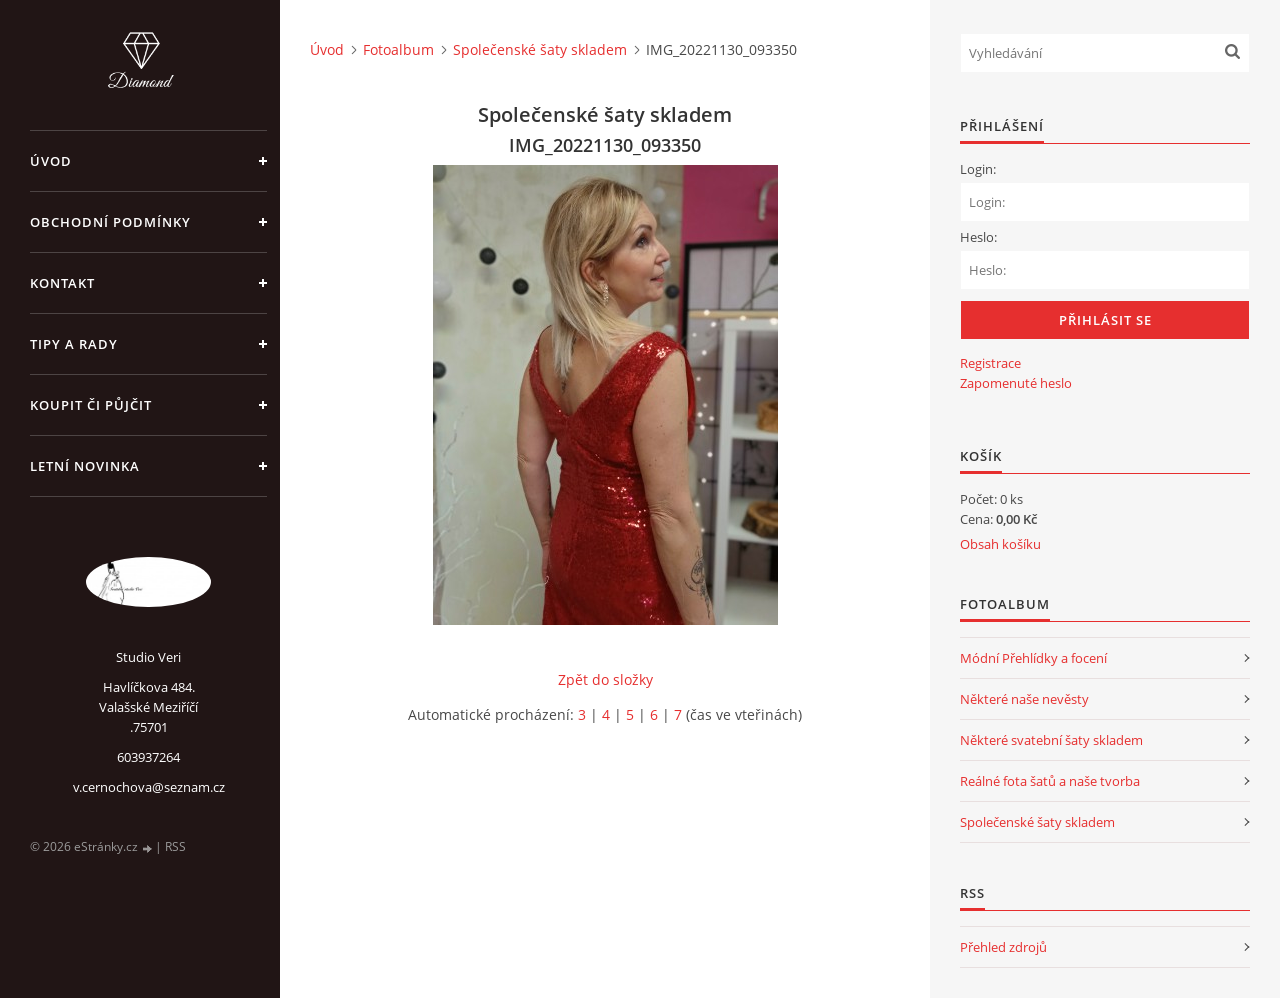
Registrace (990, 363)
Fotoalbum (398, 49)
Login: (978, 169)
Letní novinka (85, 466)
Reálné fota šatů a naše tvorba (1050, 781)
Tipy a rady (74, 344)
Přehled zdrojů (1003, 947)
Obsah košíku (1000, 544)
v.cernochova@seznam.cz (149, 787)
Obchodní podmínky (110, 222)
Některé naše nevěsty (1024, 699)
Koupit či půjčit (91, 405)
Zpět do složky (605, 679)
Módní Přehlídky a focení (1033, 658)
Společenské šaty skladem (540, 49)
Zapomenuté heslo (1016, 383)
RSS (175, 846)
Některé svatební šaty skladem (1051, 740)
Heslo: (978, 237)
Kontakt (62, 283)
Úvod (51, 161)
